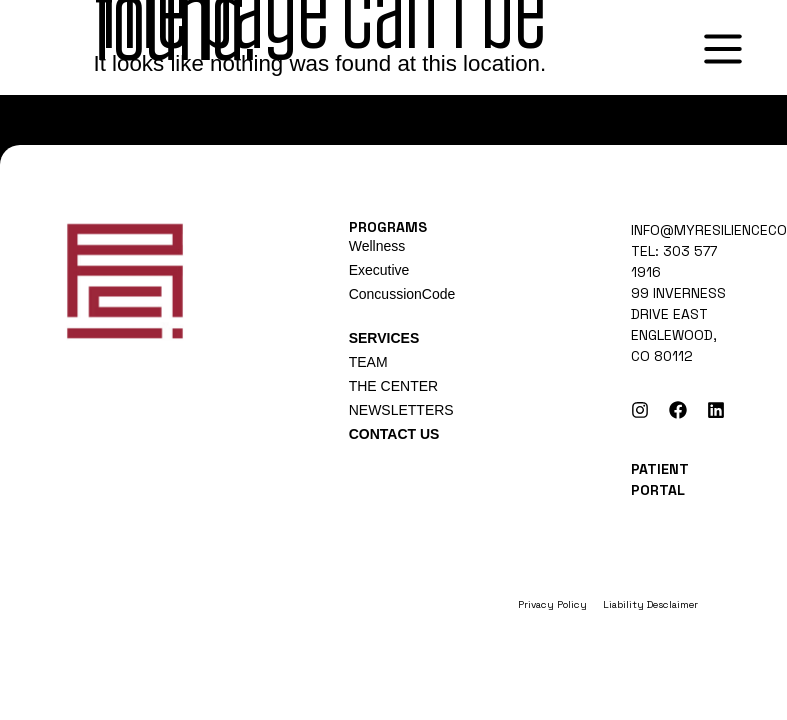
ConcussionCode (402, 294)
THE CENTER (393, 386)
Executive (379, 270)
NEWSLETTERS (401, 410)
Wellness (377, 246)
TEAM (368, 362)
